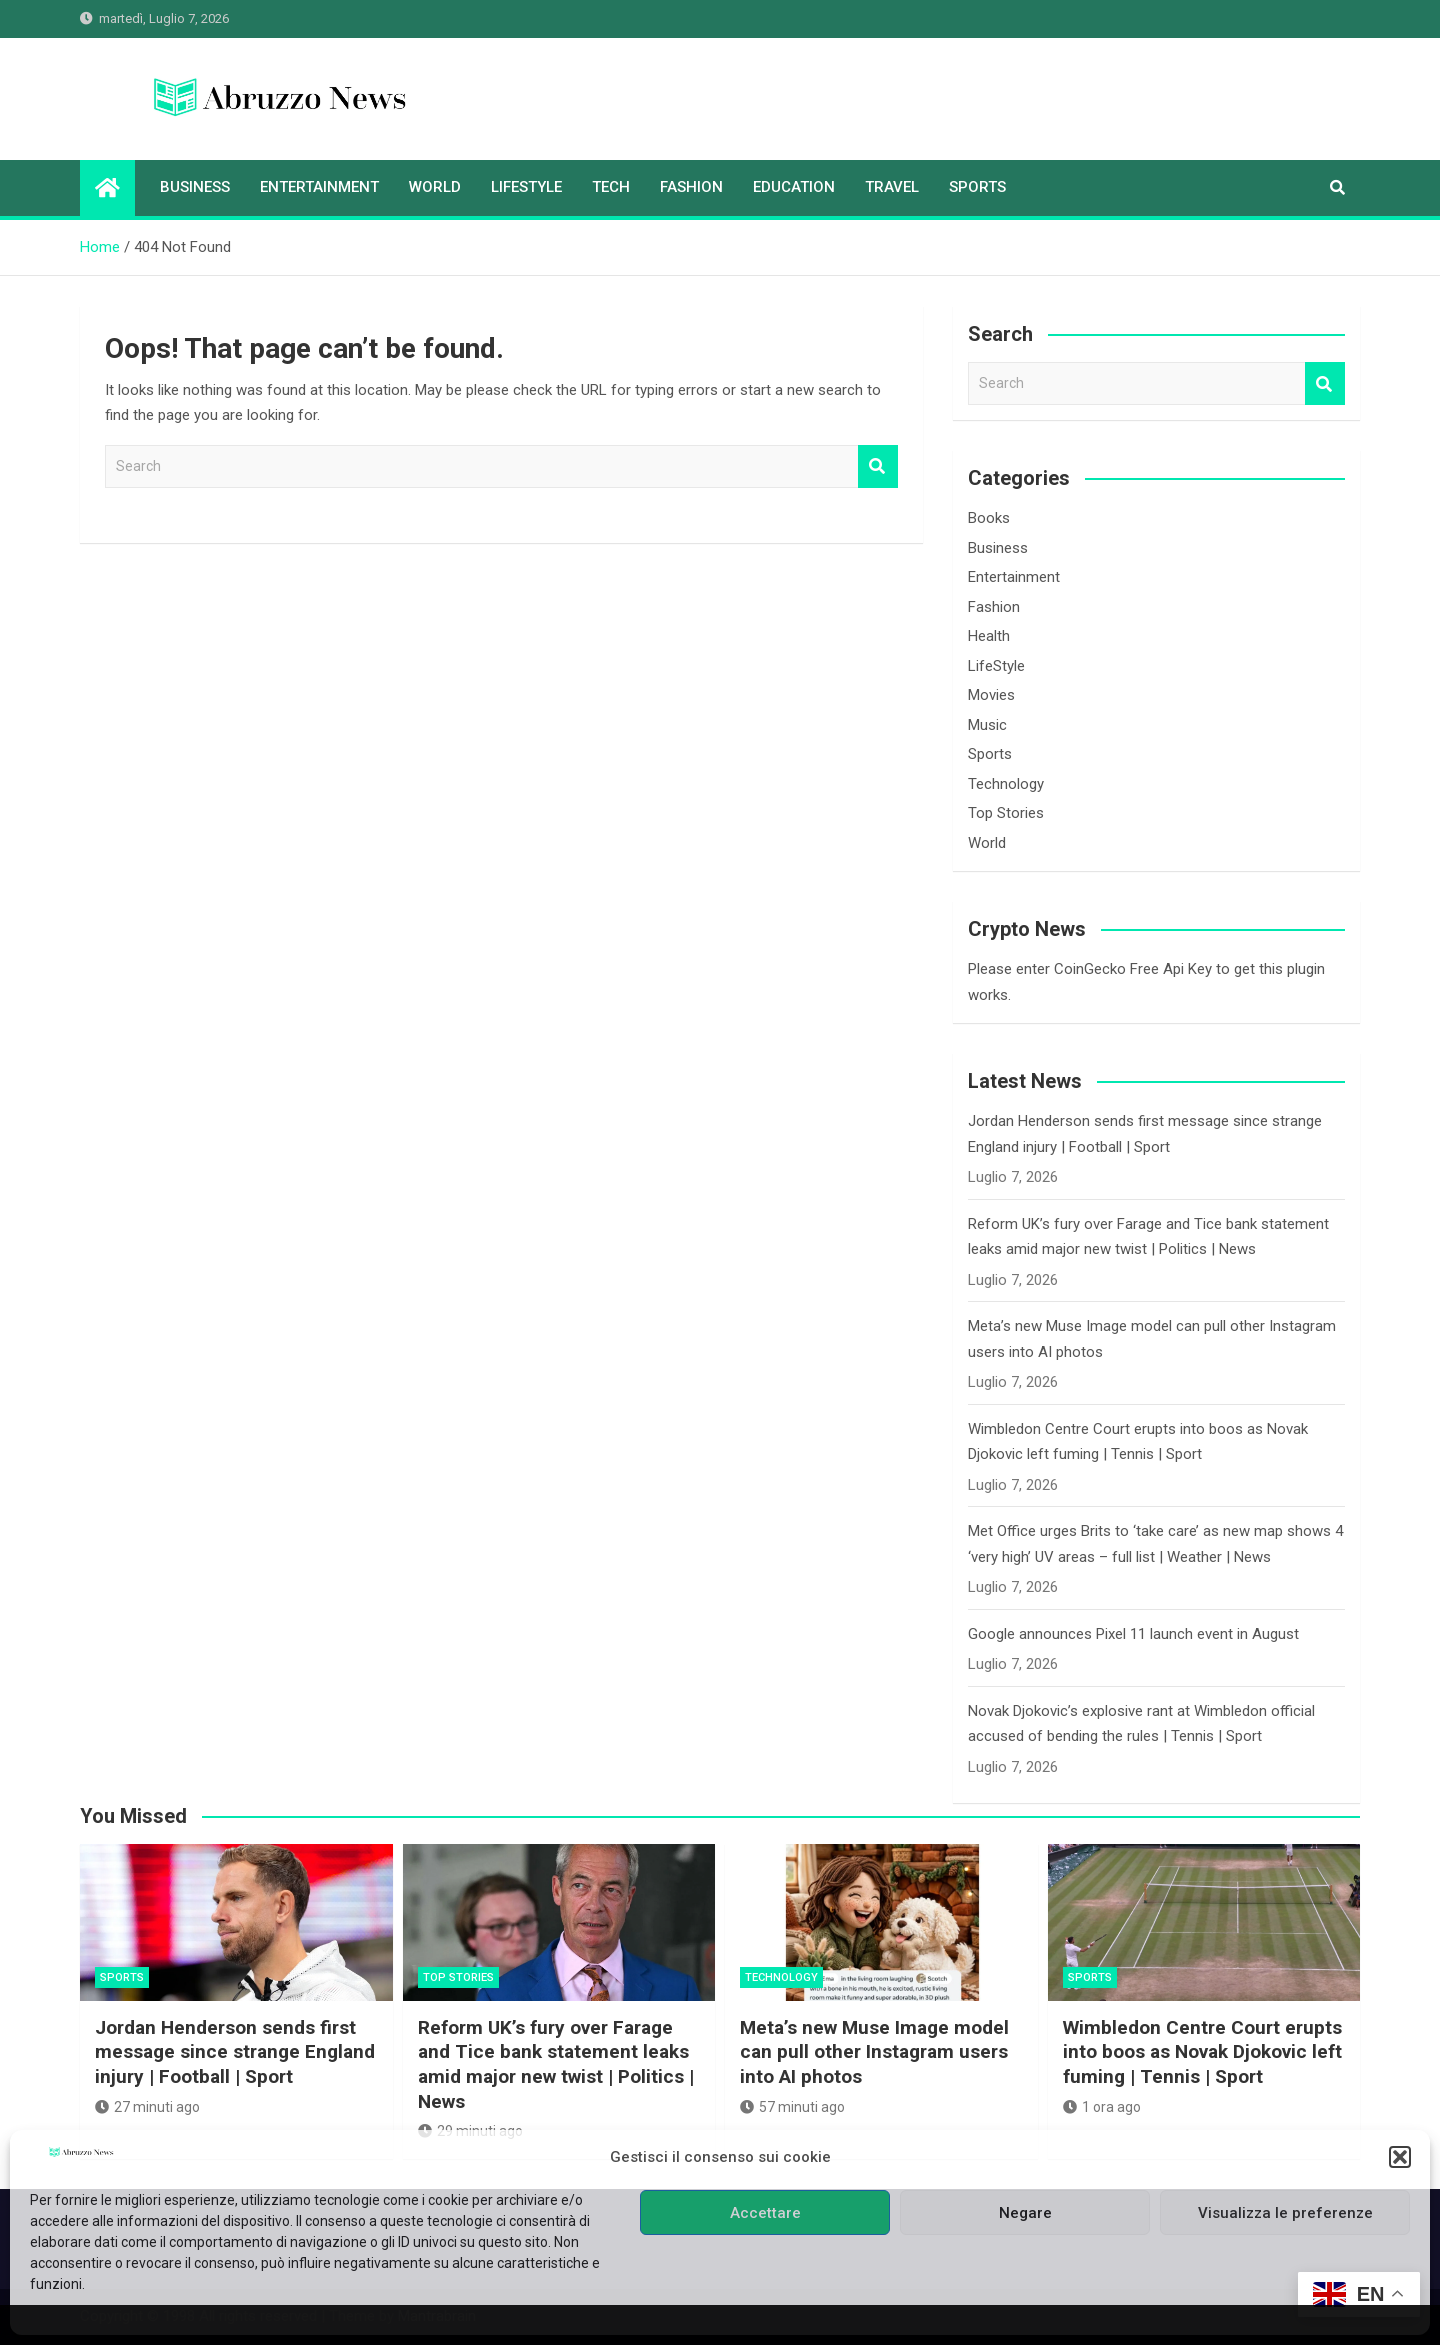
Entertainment (319, 187)
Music (987, 725)
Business (195, 187)
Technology (1006, 784)
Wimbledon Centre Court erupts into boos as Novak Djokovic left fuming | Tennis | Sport (1202, 2052)
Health (989, 636)
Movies (991, 695)
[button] (1400, 2157)
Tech (611, 187)
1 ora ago (1102, 2107)
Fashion (691, 187)
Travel (892, 187)
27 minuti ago (147, 2107)
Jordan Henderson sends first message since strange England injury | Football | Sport (235, 2052)
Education (794, 187)
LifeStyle (526, 187)
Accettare (765, 2213)
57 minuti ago (792, 2107)
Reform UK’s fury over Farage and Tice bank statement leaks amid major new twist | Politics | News (556, 2064)
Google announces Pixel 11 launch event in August (1133, 1634)
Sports (977, 187)
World (435, 187)
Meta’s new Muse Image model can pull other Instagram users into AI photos (874, 2052)
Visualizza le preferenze (1285, 2213)
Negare (1025, 2213)
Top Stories (1006, 813)
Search (878, 466)
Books (989, 518)
